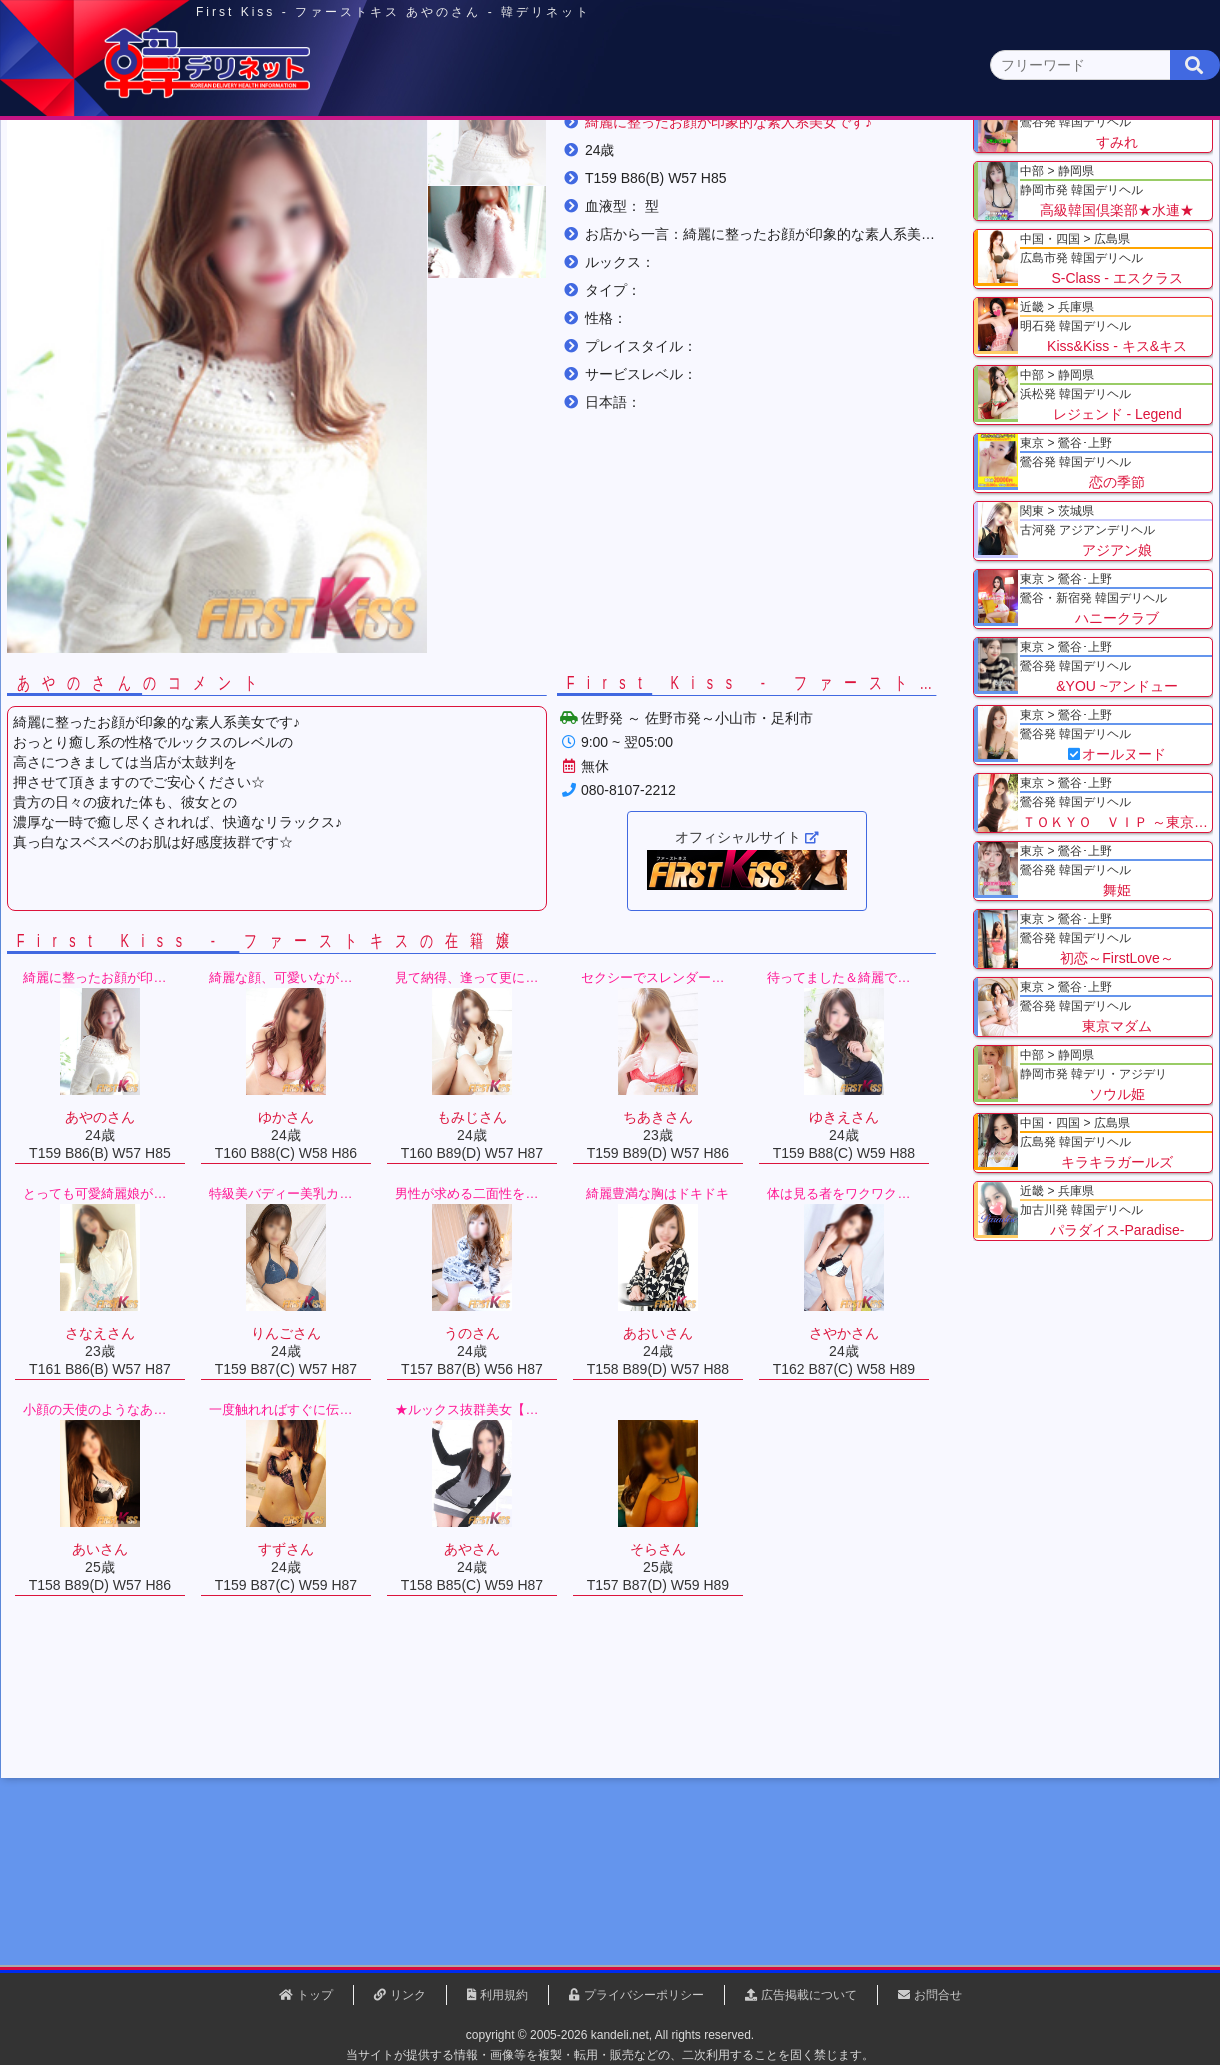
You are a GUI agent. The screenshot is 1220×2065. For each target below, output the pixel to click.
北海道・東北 (549, 156)
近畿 (837, 156)
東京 (261, 156)
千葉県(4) (288, 195)
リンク (408, 1995)
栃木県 (251, 249)
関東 (405, 155)
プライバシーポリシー (644, 1995)
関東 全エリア (75, 195)
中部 (693, 156)
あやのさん (556, 249)
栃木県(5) (619, 195)
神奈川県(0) (199, 195)
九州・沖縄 (1125, 156)
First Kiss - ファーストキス (404, 249)
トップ (85, 249)
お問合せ (938, 1995)
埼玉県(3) (370, 195)
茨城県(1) (536, 195)
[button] (500, 338)
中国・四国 (981, 156)
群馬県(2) (453, 195)
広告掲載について (809, 1995)
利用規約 (504, 1995)
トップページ (97, 156)
